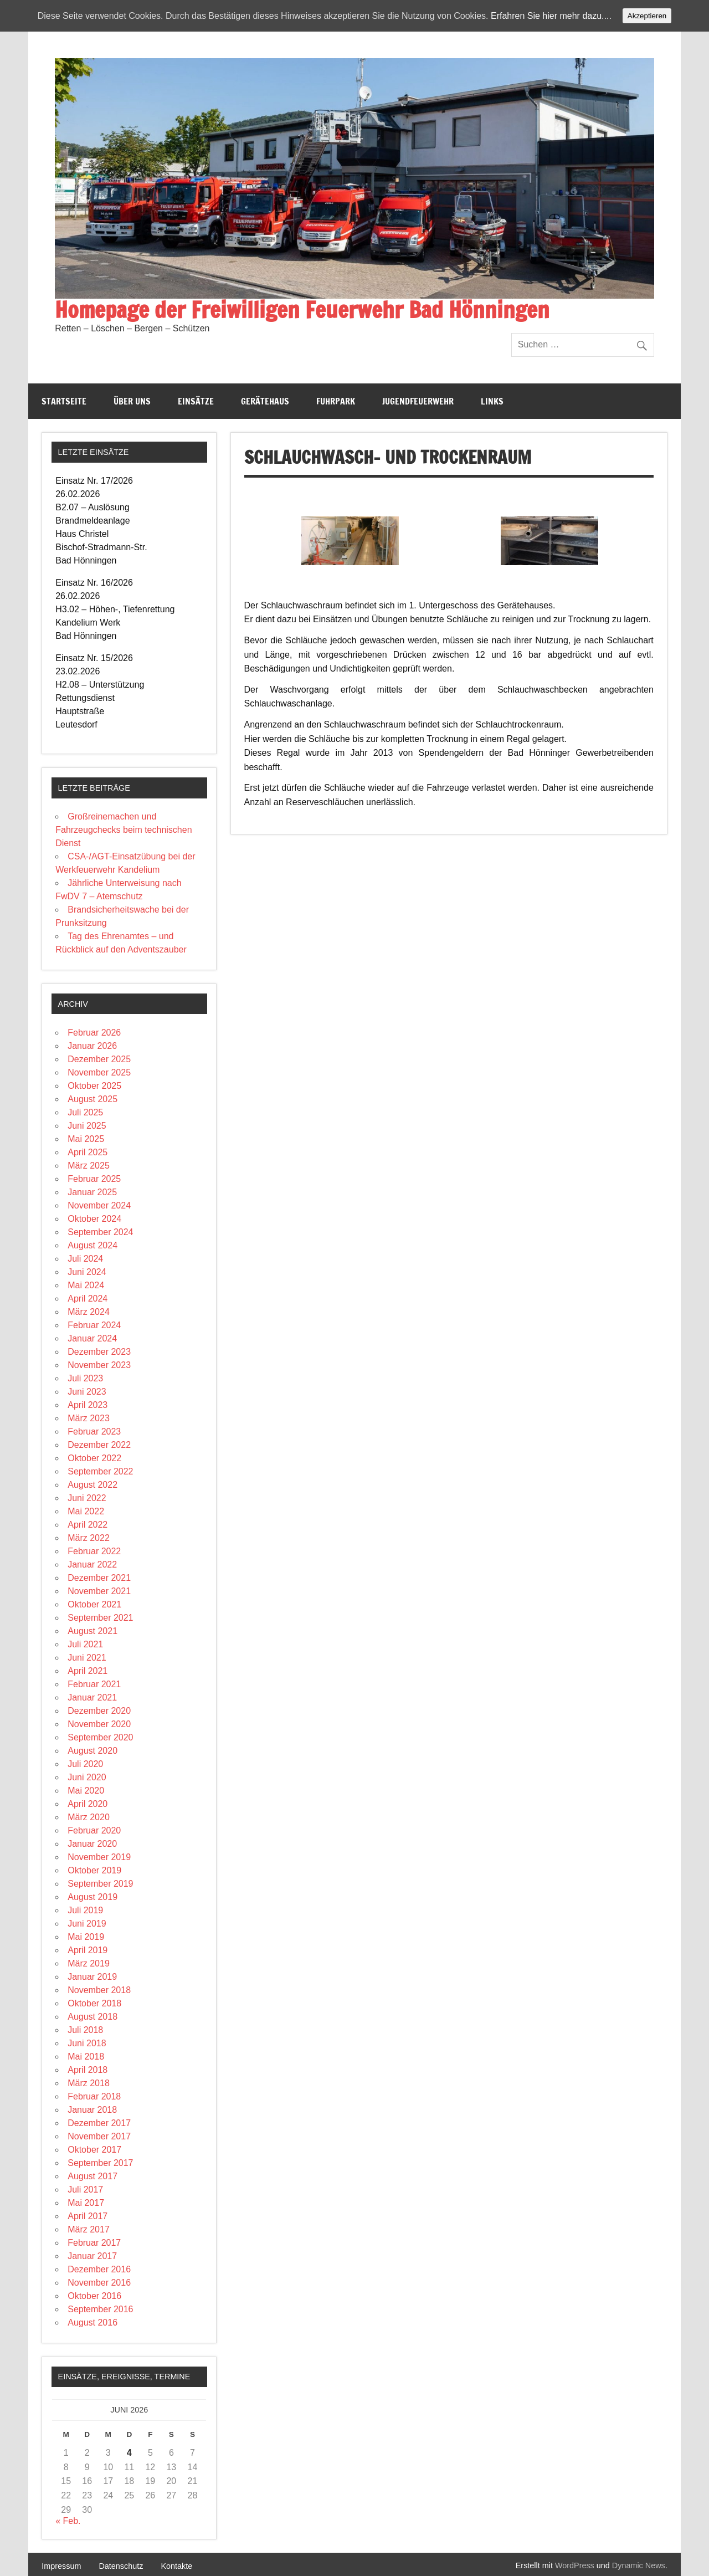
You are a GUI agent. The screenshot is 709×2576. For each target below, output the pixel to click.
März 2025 (89, 1165)
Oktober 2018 (94, 2003)
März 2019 (89, 1963)
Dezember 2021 (99, 1578)
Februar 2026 (94, 1032)
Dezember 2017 (99, 2123)
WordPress (574, 2565)
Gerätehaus (265, 401)
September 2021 (100, 1617)
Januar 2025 (92, 1192)
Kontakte (176, 2566)
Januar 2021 (92, 1697)
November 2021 (99, 1591)
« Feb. (67, 2521)
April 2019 (87, 1950)
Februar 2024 (94, 1325)
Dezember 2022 (99, 1445)
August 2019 (92, 1897)
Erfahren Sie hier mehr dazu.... (551, 16)
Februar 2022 (94, 1551)
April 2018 (87, 2070)
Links (492, 401)
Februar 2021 (94, 1684)
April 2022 (87, 1524)
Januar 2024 (92, 1338)
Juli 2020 (85, 1764)
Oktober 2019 (94, 1870)
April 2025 (87, 1152)
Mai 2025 (86, 1139)
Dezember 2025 (99, 1059)
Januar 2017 (92, 2256)
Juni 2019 (87, 1923)
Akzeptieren (647, 16)
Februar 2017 (94, 2242)
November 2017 (99, 2136)
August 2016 (92, 2322)
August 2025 (92, 1099)
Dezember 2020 (99, 1710)
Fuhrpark (335, 401)
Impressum (61, 2566)
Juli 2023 (85, 1378)
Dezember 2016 (99, 2269)
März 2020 (89, 1817)
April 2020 (87, 1804)
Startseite (64, 401)
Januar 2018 (92, 2109)
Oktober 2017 (94, 2149)
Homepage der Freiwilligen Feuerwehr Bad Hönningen (302, 309)
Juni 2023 (87, 1391)
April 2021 (87, 1671)
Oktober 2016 (94, 2296)
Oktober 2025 (94, 1085)
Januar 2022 (92, 1564)
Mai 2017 (86, 2203)
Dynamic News (638, 2565)
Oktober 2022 (94, 1458)
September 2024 (100, 1232)
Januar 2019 (92, 1976)
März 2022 (89, 1538)
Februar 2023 (94, 1431)
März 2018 (89, 2083)
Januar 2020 (92, 1843)
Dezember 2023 (99, 1351)
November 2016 (99, 2282)
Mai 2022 (86, 1511)
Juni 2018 (87, 2043)
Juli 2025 (85, 1112)
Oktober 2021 (94, 1604)
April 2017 (87, 2216)
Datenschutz (121, 2566)
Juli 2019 (85, 1910)
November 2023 (99, 1365)
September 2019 (100, 1883)
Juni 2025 (87, 1125)
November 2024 (99, 1205)
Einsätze (196, 401)
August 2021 (92, 1631)
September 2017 (100, 2163)
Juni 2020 (87, 1777)
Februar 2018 (94, 2096)
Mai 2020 (86, 1790)
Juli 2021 (85, 1644)
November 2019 (99, 1857)
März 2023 (89, 1418)
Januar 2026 (92, 1046)
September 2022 (100, 1471)
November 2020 (99, 1724)
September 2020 (100, 1737)
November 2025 (99, 1072)
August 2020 (92, 1750)
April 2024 (87, 1298)
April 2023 (87, 1405)
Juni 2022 (87, 1498)
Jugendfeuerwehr (418, 401)
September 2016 (100, 2309)
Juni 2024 (87, 1272)
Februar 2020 (94, 1830)
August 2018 (92, 2016)
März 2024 (89, 1312)
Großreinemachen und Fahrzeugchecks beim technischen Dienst (123, 830)
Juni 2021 (87, 1657)
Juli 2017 (85, 2189)
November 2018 (99, 1990)
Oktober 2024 (94, 1218)
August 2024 (92, 1245)
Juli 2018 (85, 2030)
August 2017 (92, 2176)
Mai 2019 (86, 1937)
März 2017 (89, 2229)
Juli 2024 (85, 1258)
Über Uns (132, 401)
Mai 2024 (86, 1285)
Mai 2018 (86, 2056)
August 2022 (92, 1484)
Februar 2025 (94, 1179)
